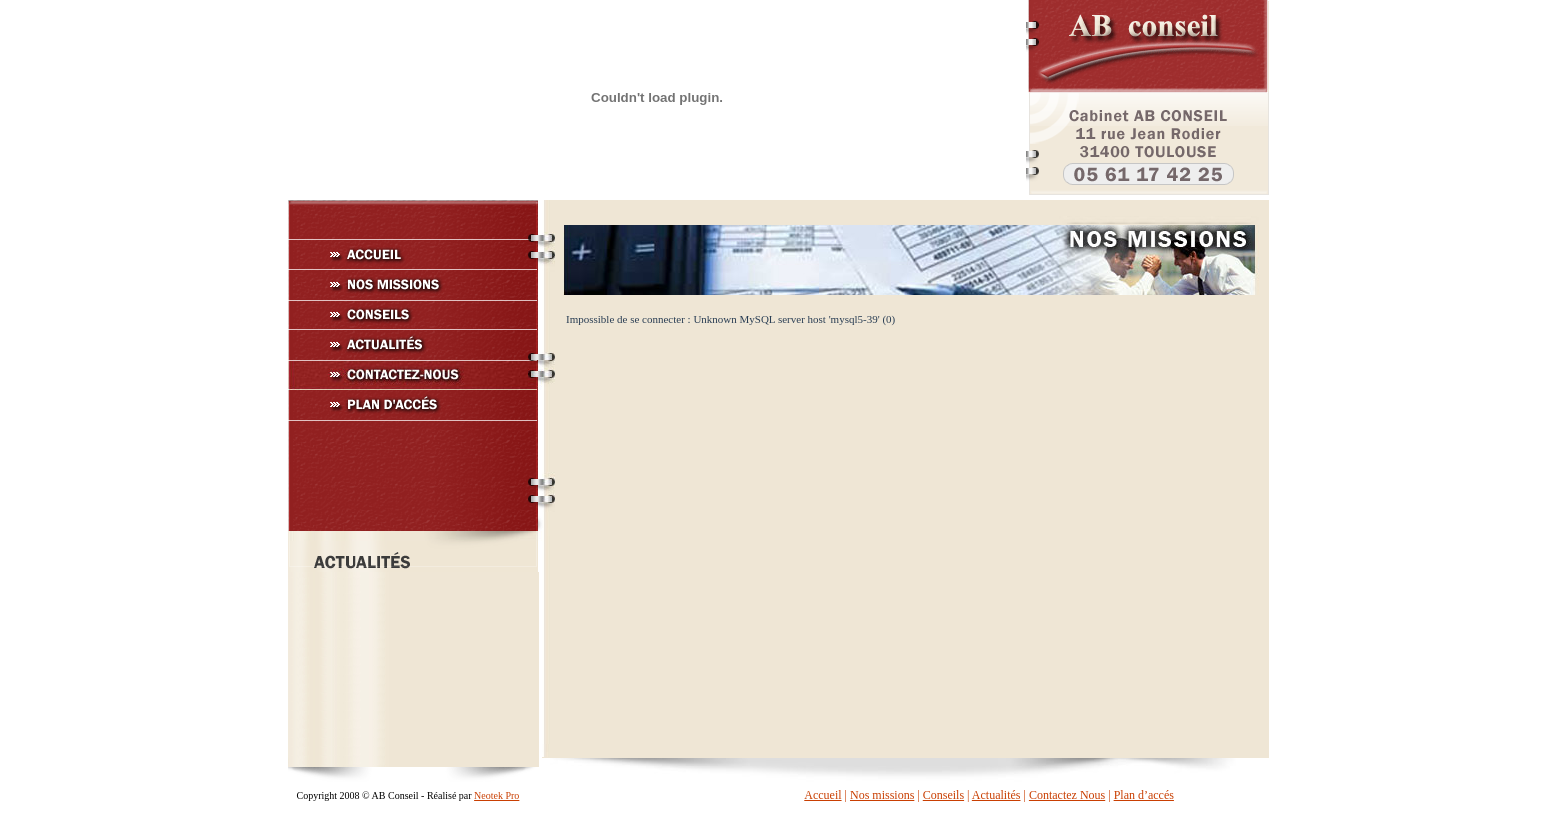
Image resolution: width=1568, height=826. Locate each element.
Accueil (822, 795)
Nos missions (882, 795)
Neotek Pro (496, 795)
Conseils (943, 795)
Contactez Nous (1067, 795)
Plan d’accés (1144, 795)
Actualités (996, 795)
